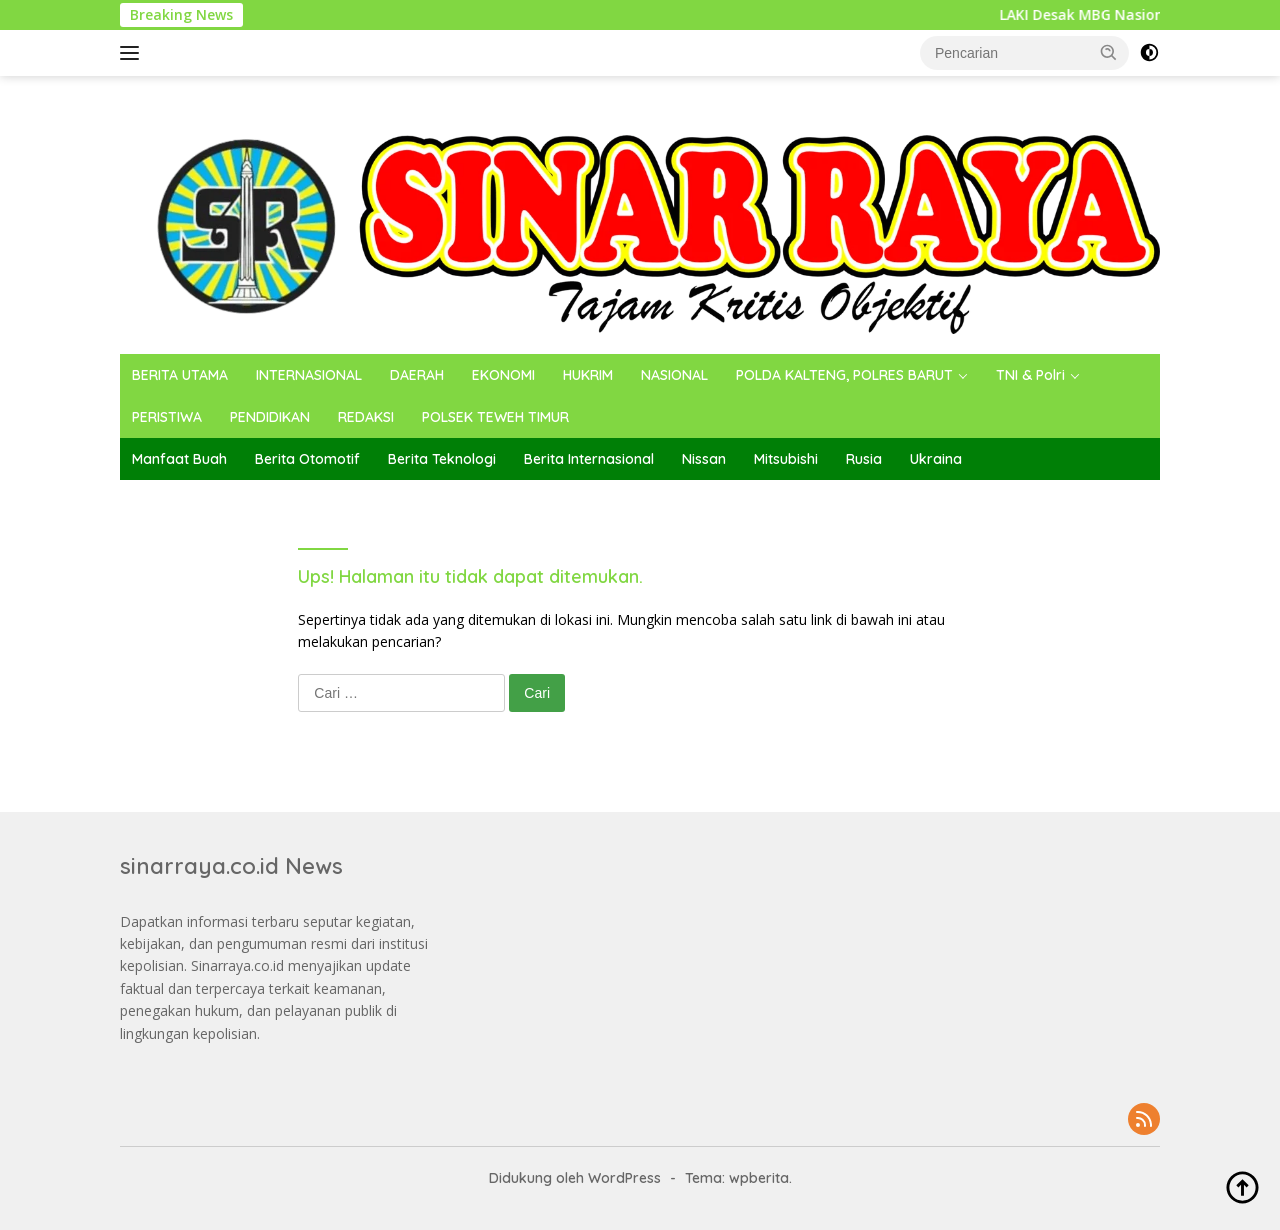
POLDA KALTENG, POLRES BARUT (844, 375)
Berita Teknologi (442, 459)
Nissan (704, 459)
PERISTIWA (167, 417)
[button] (1109, 52)
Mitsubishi (786, 459)
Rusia (864, 459)
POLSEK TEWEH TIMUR (495, 417)
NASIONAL (674, 375)
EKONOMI (503, 375)
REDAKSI (366, 417)
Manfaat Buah (179, 459)
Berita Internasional (589, 459)
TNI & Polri (1030, 375)
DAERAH (417, 375)
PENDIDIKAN (270, 417)
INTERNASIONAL (309, 375)
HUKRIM (588, 375)
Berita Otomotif (307, 459)
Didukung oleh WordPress (575, 1178)
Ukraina (936, 459)
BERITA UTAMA (180, 375)
